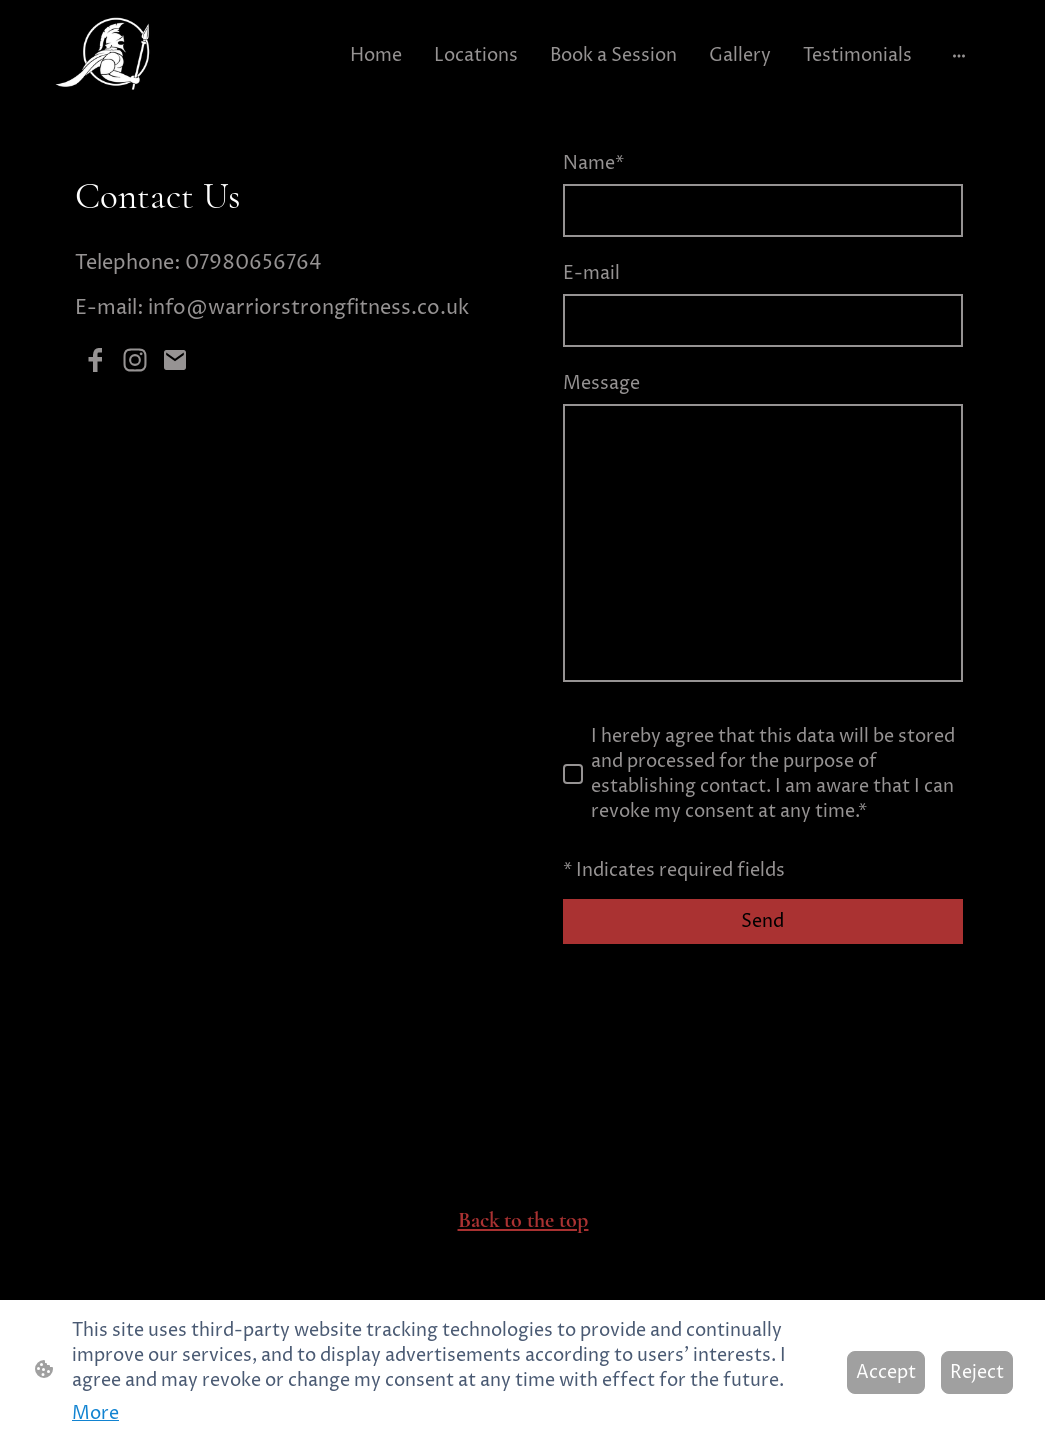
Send (762, 921)
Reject (977, 1372)
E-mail (591, 273)
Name (593, 163)
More (95, 1413)
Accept (886, 1372)
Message (601, 383)
